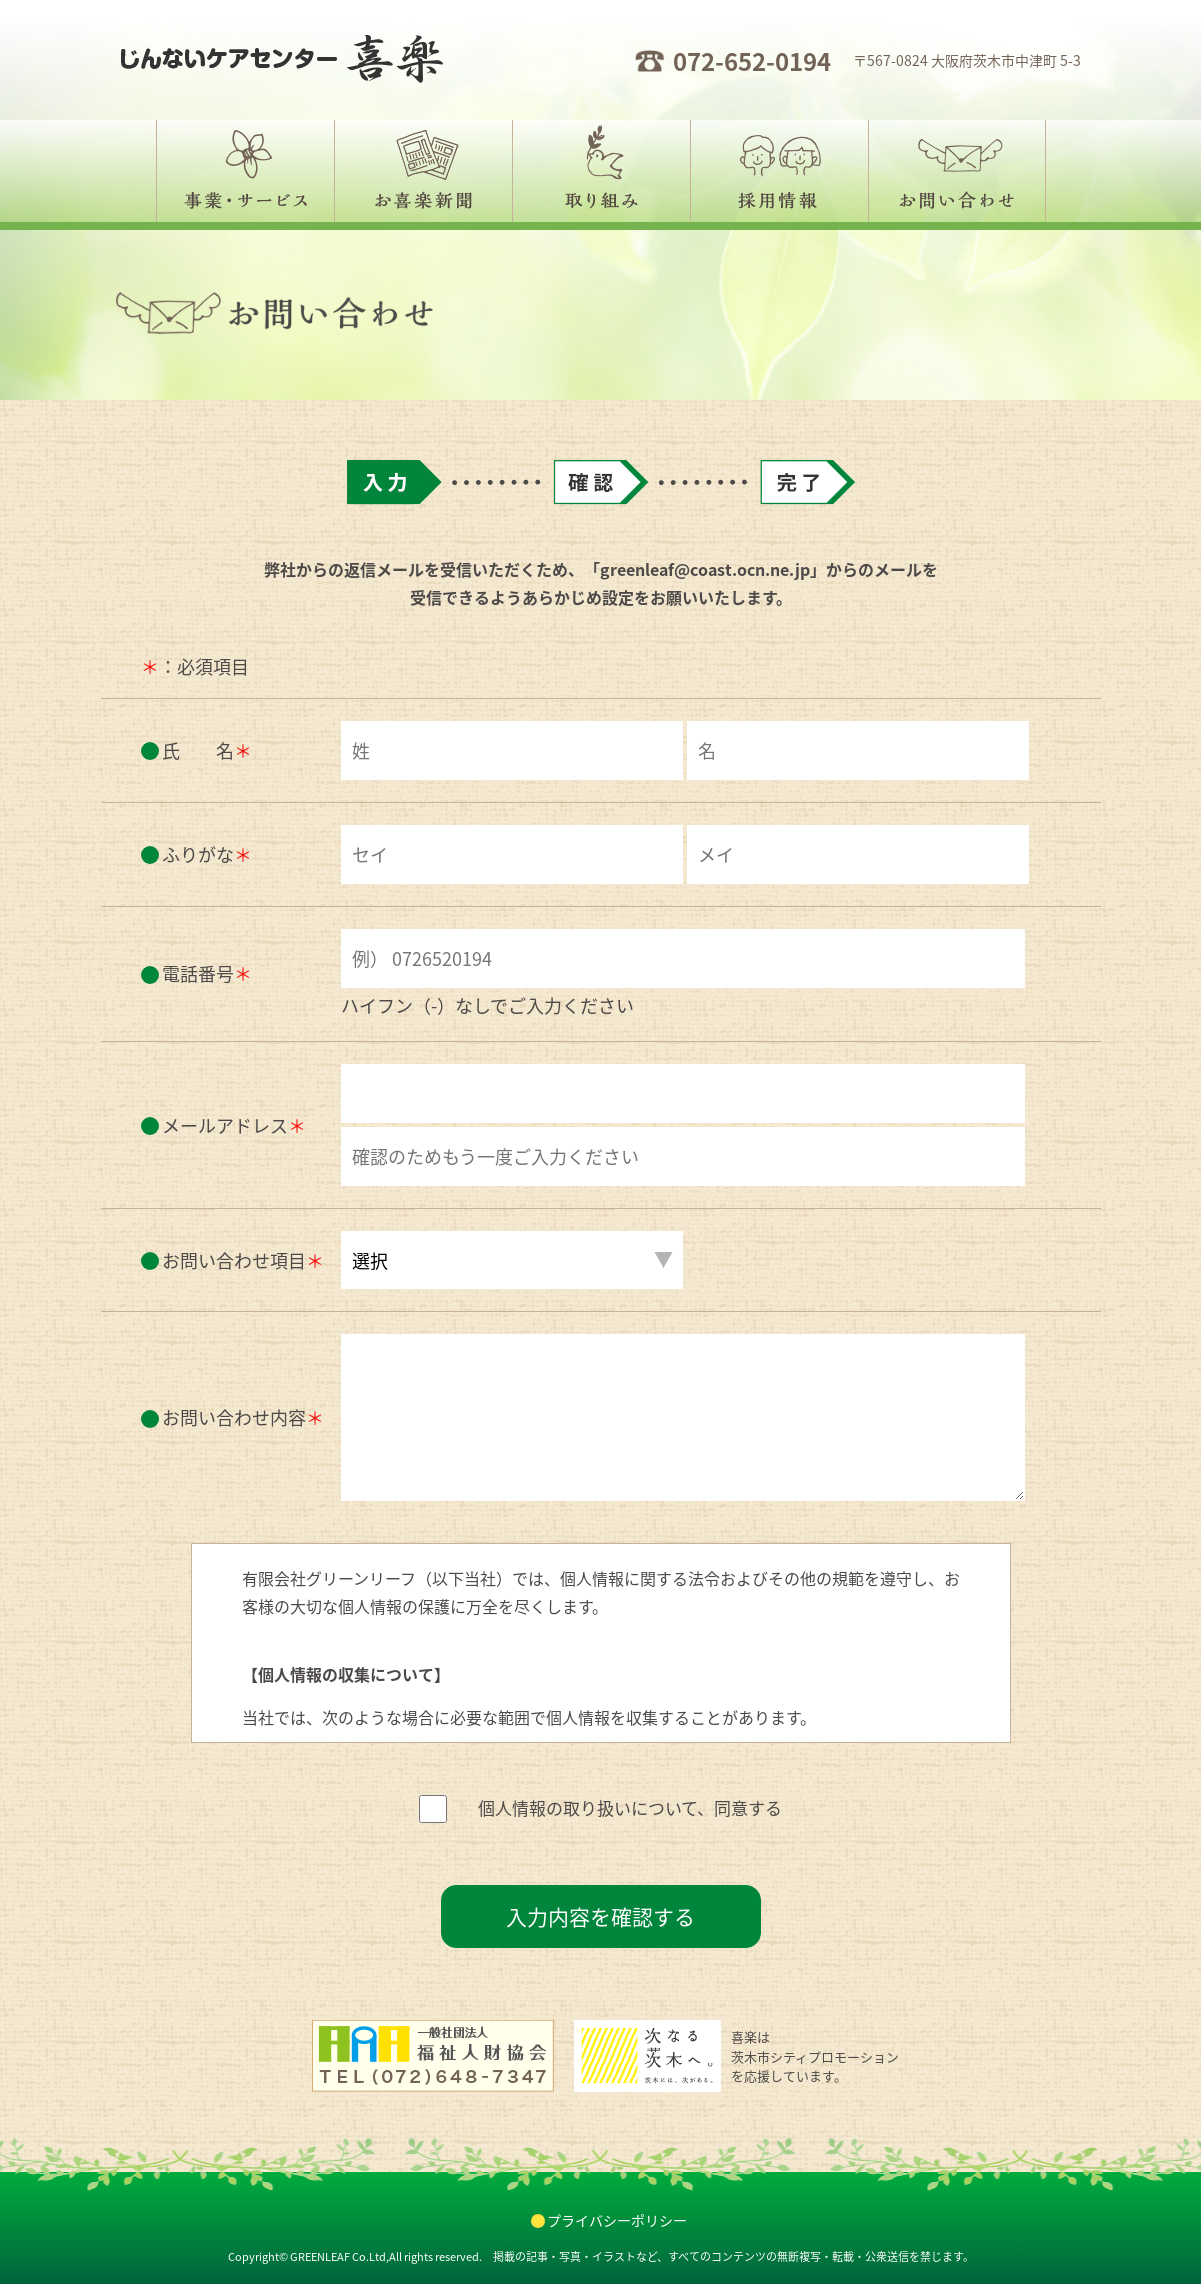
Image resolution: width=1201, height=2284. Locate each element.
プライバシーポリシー (617, 2220)
